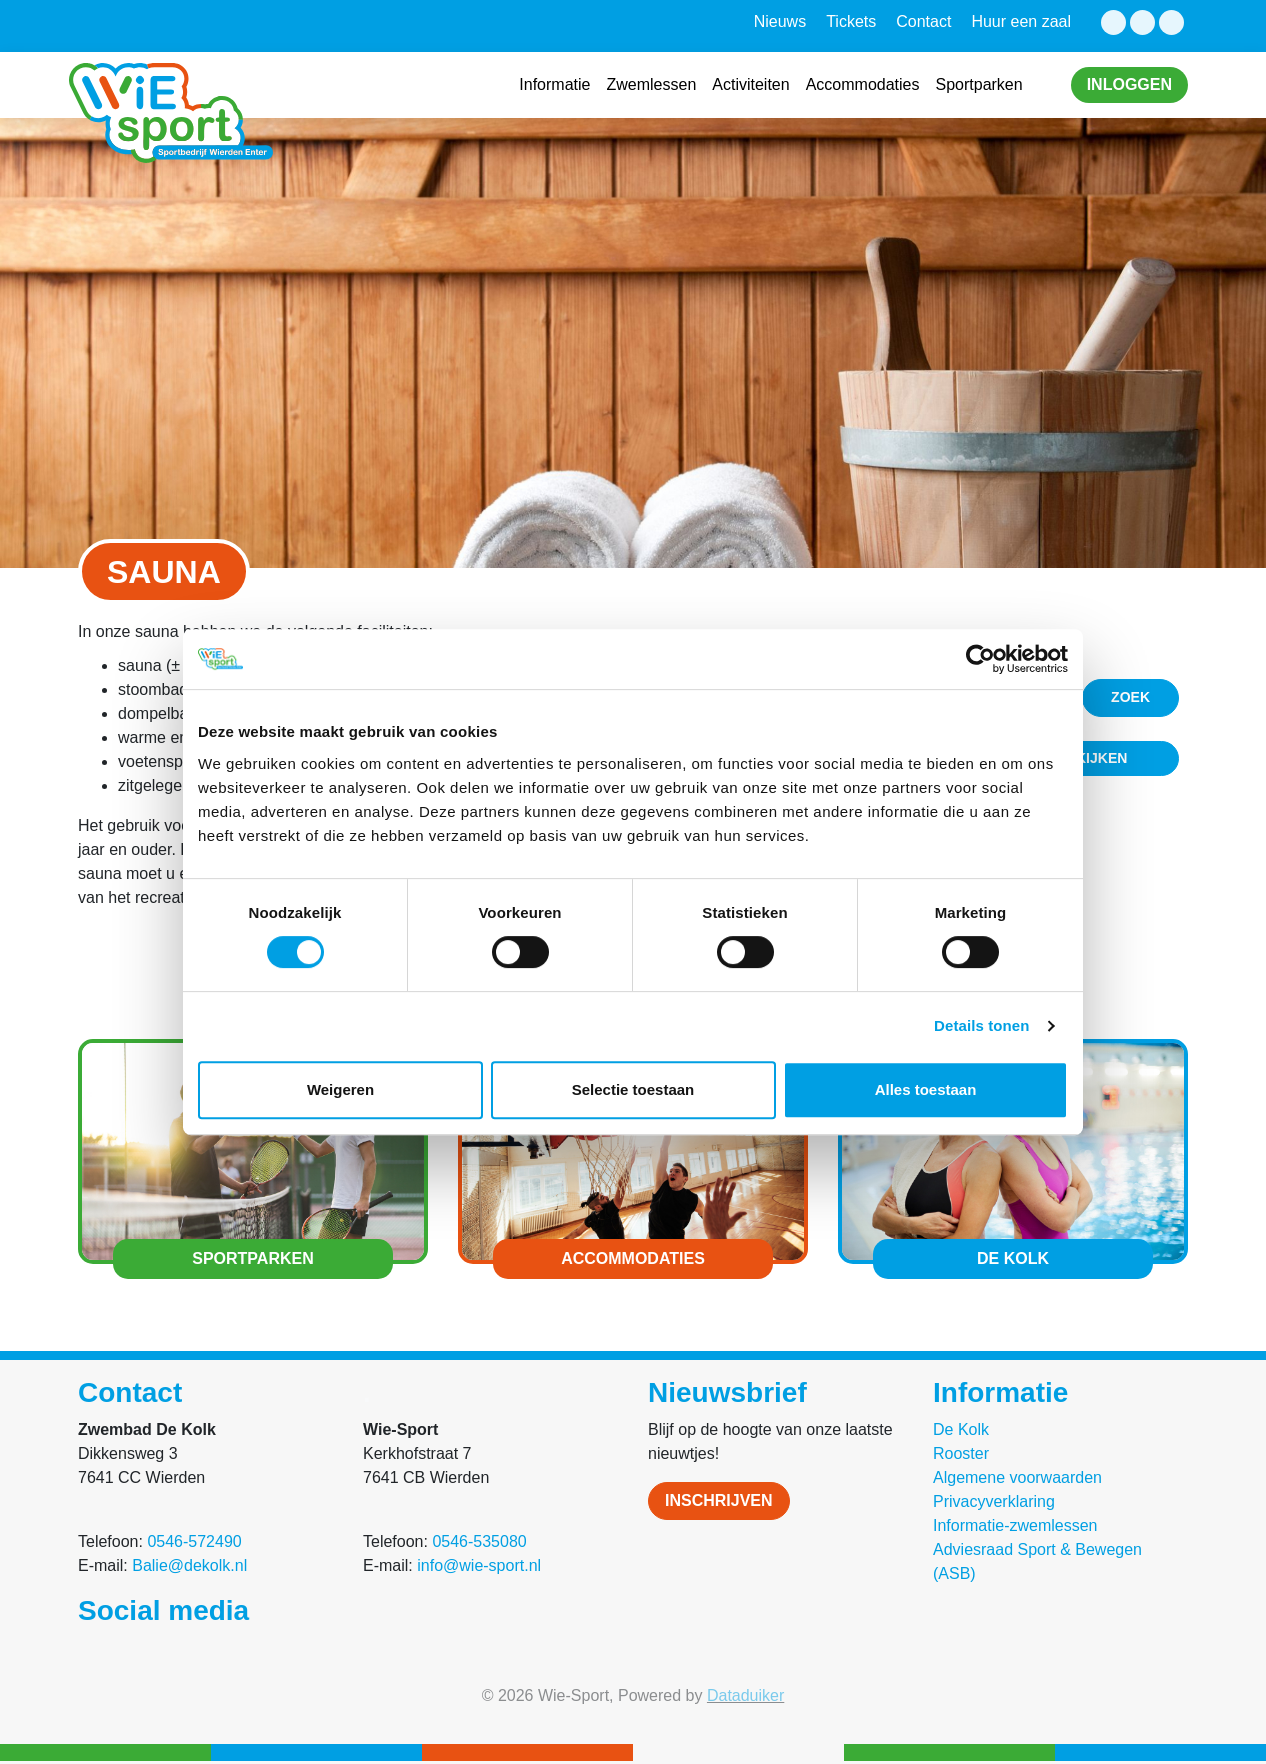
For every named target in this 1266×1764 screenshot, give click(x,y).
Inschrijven (719, 1500)
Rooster (961, 1453)
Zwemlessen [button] (651, 84)
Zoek (1130, 697)
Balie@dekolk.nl (189, 1565)
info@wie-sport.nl (479, 1565)
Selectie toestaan (633, 1089)
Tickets (851, 21)
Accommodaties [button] (863, 84)
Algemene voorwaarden (1017, 1477)
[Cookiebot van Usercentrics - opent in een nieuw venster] (980, 659)
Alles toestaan (926, 1089)
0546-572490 (194, 1541)
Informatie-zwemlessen (1015, 1525)
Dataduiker (745, 1695)
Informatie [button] (554, 84)
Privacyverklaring (994, 1501)
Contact (923, 21)
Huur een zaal (1021, 21)
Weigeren (340, 1089)
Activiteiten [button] (750, 84)
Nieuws (780, 21)
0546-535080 (479, 1541)
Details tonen (981, 1025)
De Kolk (961, 1429)
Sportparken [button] (978, 84)
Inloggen (1129, 84)
